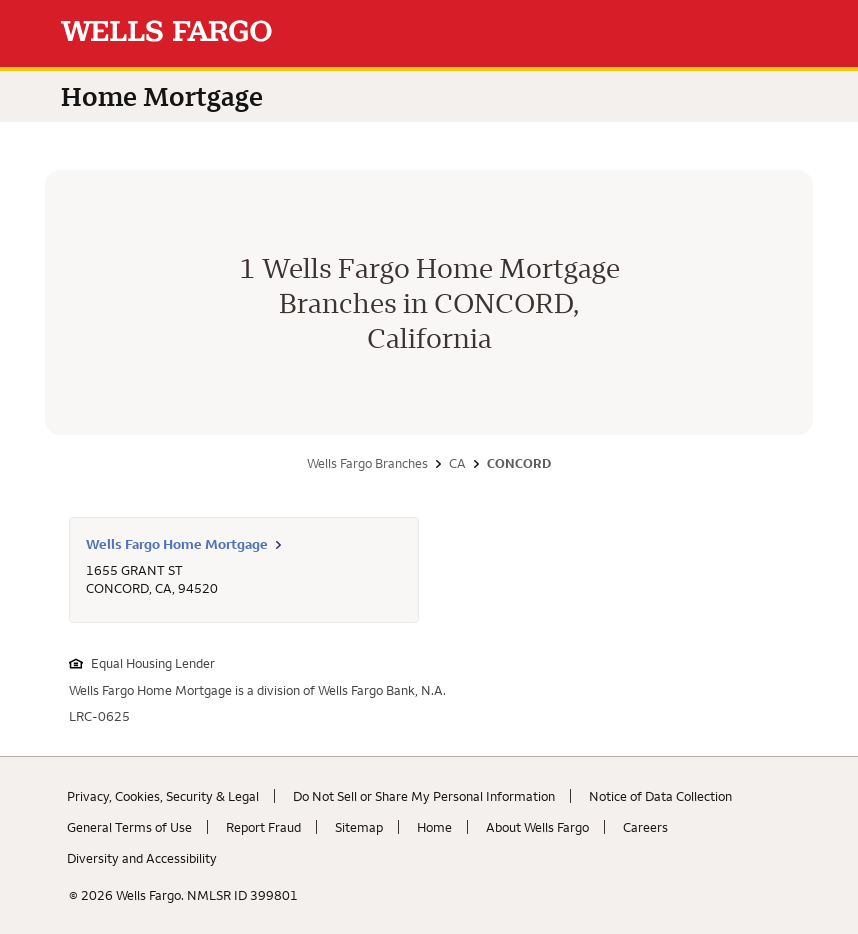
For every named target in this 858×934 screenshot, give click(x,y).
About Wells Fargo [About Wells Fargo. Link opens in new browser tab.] (537, 827)
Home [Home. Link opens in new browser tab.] (434, 827)
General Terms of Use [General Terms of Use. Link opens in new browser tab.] (129, 827)
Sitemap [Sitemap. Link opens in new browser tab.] (359, 827)
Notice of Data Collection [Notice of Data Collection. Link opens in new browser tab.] (660, 796)
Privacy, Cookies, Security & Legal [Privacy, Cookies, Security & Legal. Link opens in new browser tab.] (163, 796)
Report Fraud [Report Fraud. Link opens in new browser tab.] (263, 827)
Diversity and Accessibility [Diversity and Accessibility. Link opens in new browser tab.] (142, 858)
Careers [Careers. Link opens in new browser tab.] (645, 827)
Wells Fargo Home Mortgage (177, 544)
